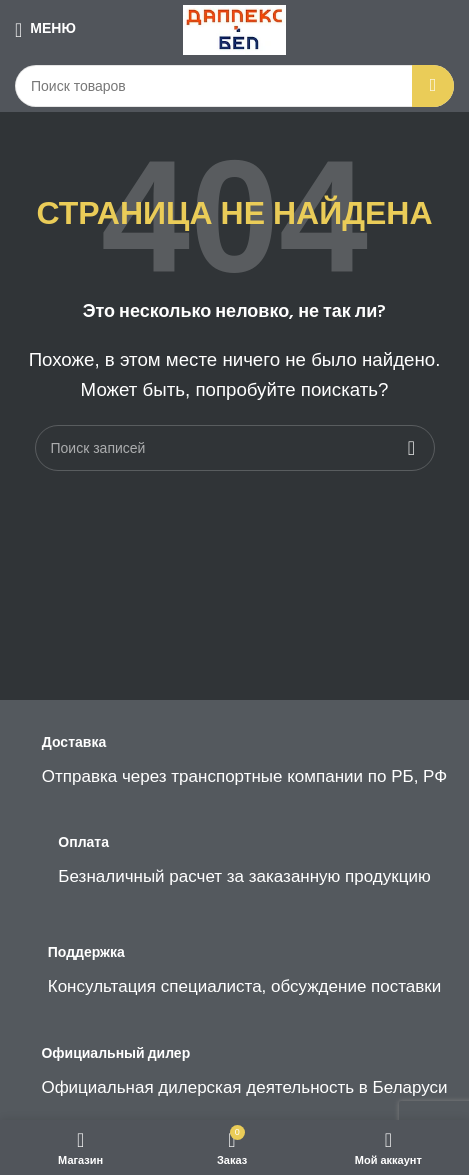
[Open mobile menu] (45, 30)
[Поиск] (234, 86)
